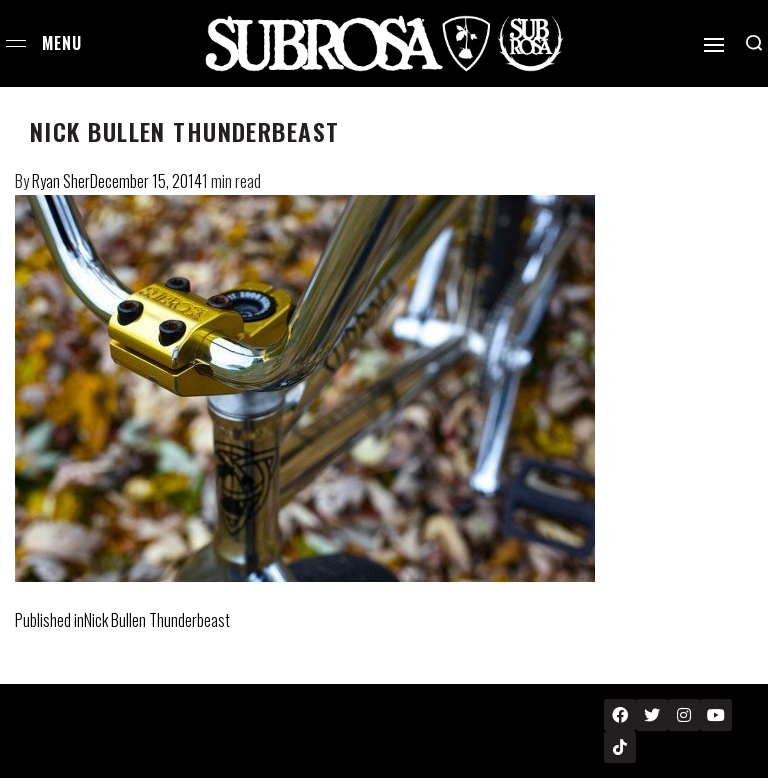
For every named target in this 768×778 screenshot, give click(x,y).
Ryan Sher (61, 181)
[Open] (714, 45)
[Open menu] (16, 43)
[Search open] (754, 43)
